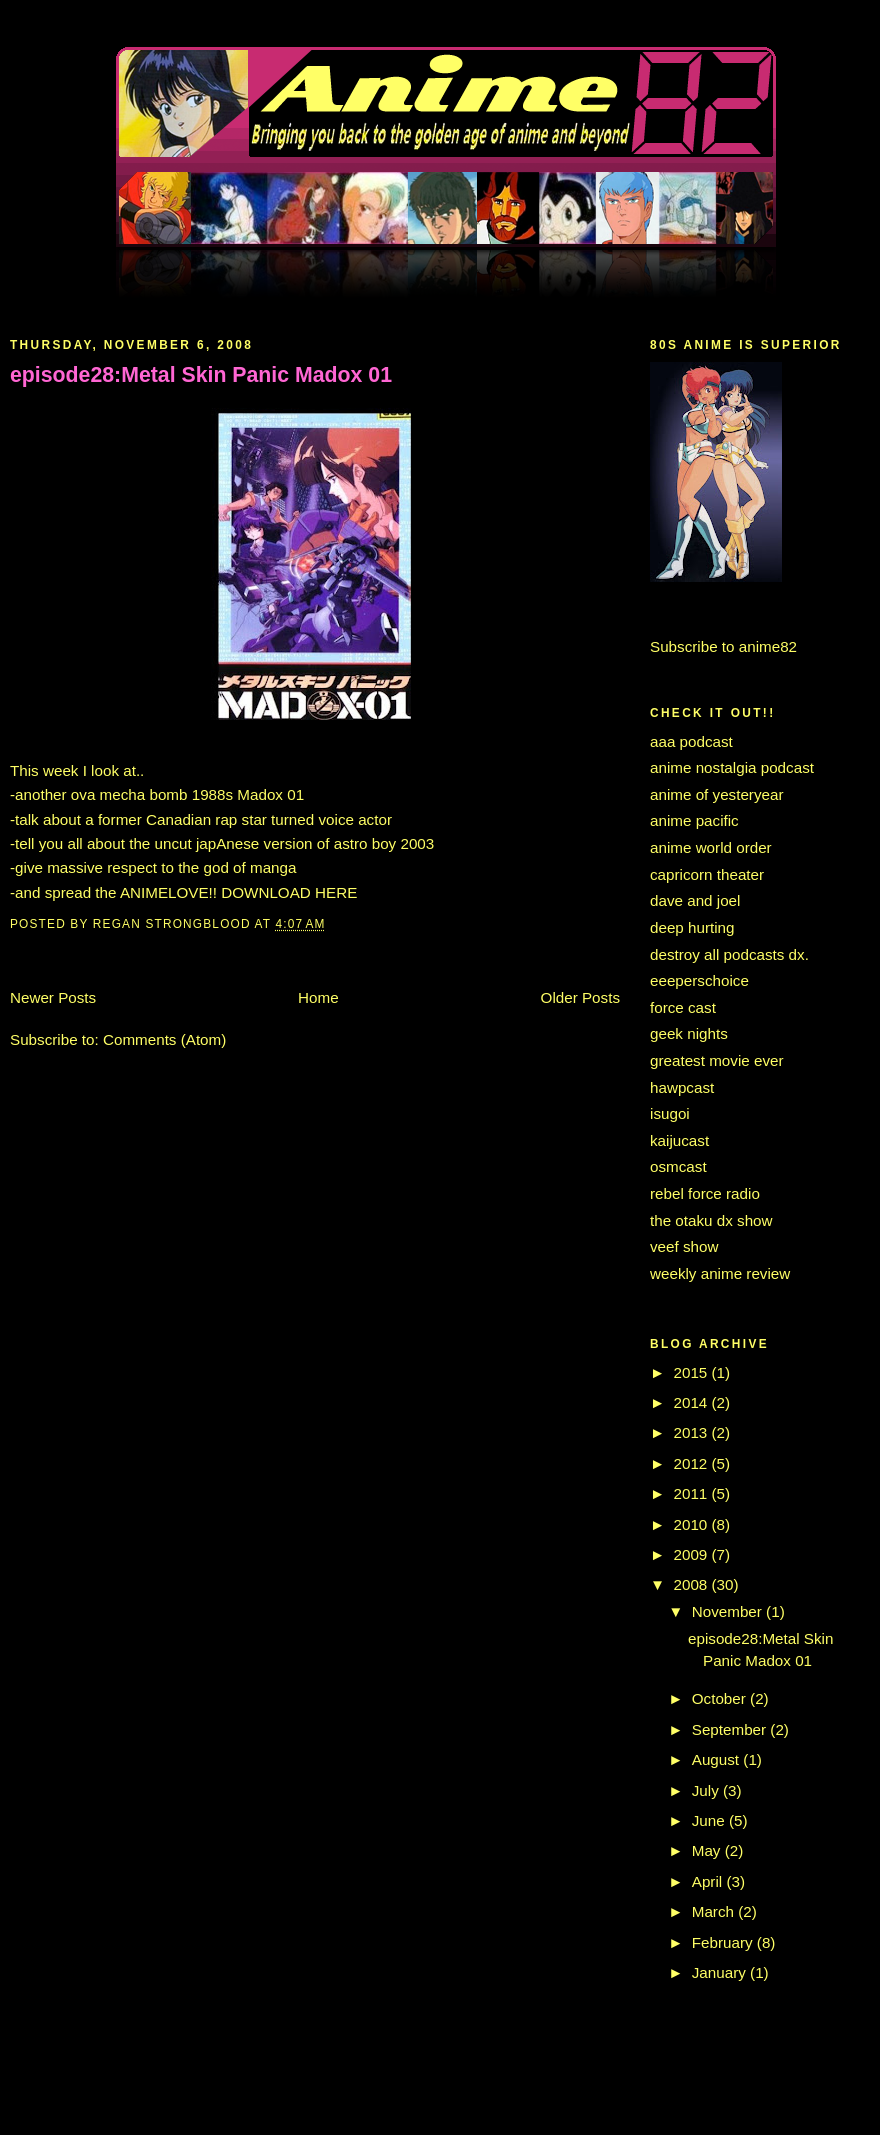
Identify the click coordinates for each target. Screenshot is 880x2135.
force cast (683, 1007)
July (707, 1790)
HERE (336, 892)
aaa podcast (691, 741)
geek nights (689, 1033)
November (729, 1611)
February (724, 1942)
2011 (693, 1493)
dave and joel (695, 900)
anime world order (711, 847)
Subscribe (684, 646)
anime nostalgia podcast (732, 767)
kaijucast (679, 1140)
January (721, 1972)
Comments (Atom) (164, 1039)
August (718, 1759)
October (721, 1698)
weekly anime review (720, 1273)
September (731, 1729)
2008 (693, 1584)
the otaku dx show (711, 1220)
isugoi (670, 1113)
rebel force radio (705, 1193)
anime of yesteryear (717, 794)
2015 (693, 1372)
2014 (693, 1402)
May (708, 1850)
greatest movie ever (717, 1060)
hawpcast (682, 1087)
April (709, 1881)
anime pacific (694, 820)
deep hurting (692, 927)
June (710, 1820)
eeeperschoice (699, 980)
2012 (693, 1463)
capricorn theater (707, 874)
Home (318, 997)
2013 (693, 1432)
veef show (684, 1246)
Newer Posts (53, 997)
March (715, 1911)
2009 (693, 1554)
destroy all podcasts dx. (729, 954)
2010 (693, 1524)
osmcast (678, 1166)
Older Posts (580, 997)
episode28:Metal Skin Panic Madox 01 (201, 375)
